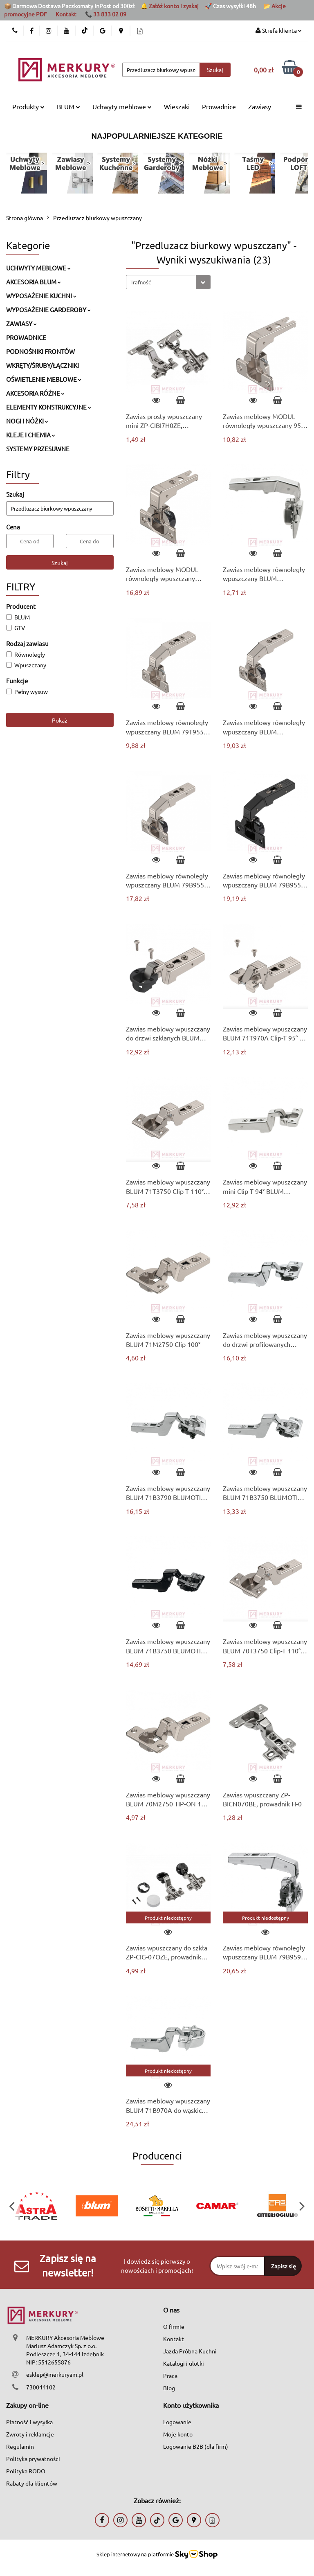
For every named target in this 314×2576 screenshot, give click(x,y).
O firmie (173, 2326)
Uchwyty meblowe (122, 106)
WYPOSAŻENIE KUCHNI (41, 295)
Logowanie (177, 2421)
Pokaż (59, 720)
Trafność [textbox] (140, 282)
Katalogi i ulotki (183, 2363)
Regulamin (20, 2446)
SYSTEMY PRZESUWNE (38, 449)
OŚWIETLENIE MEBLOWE (43, 379)
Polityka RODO (25, 2471)
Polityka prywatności (33, 2458)
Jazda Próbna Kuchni (190, 2351)
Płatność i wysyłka (29, 2421)
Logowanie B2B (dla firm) (195, 2446)
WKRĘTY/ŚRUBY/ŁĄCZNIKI (42, 365)
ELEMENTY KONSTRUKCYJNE (48, 407)
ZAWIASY (21, 323)
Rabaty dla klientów (31, 2483)
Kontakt (66, 14)
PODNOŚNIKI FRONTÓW (40, 351)
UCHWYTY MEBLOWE (38, 268)
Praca (170, 2375)
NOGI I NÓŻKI (27, 421)
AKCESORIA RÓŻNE (35, 393)
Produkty (28, 106)
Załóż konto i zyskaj (174, 5)
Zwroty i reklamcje (30, 2434)
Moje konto (178, 2434)
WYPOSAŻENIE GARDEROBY (48, 309)
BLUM (68, 106)
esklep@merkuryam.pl (54, 2374)
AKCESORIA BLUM (33, 282)
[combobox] (168, 282)
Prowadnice (219, 106)
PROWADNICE (26, 337)
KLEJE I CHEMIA (30, 435)
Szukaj (60, 562)
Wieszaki (177, 106)
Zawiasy (259, 106)
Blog (169, 2387)
